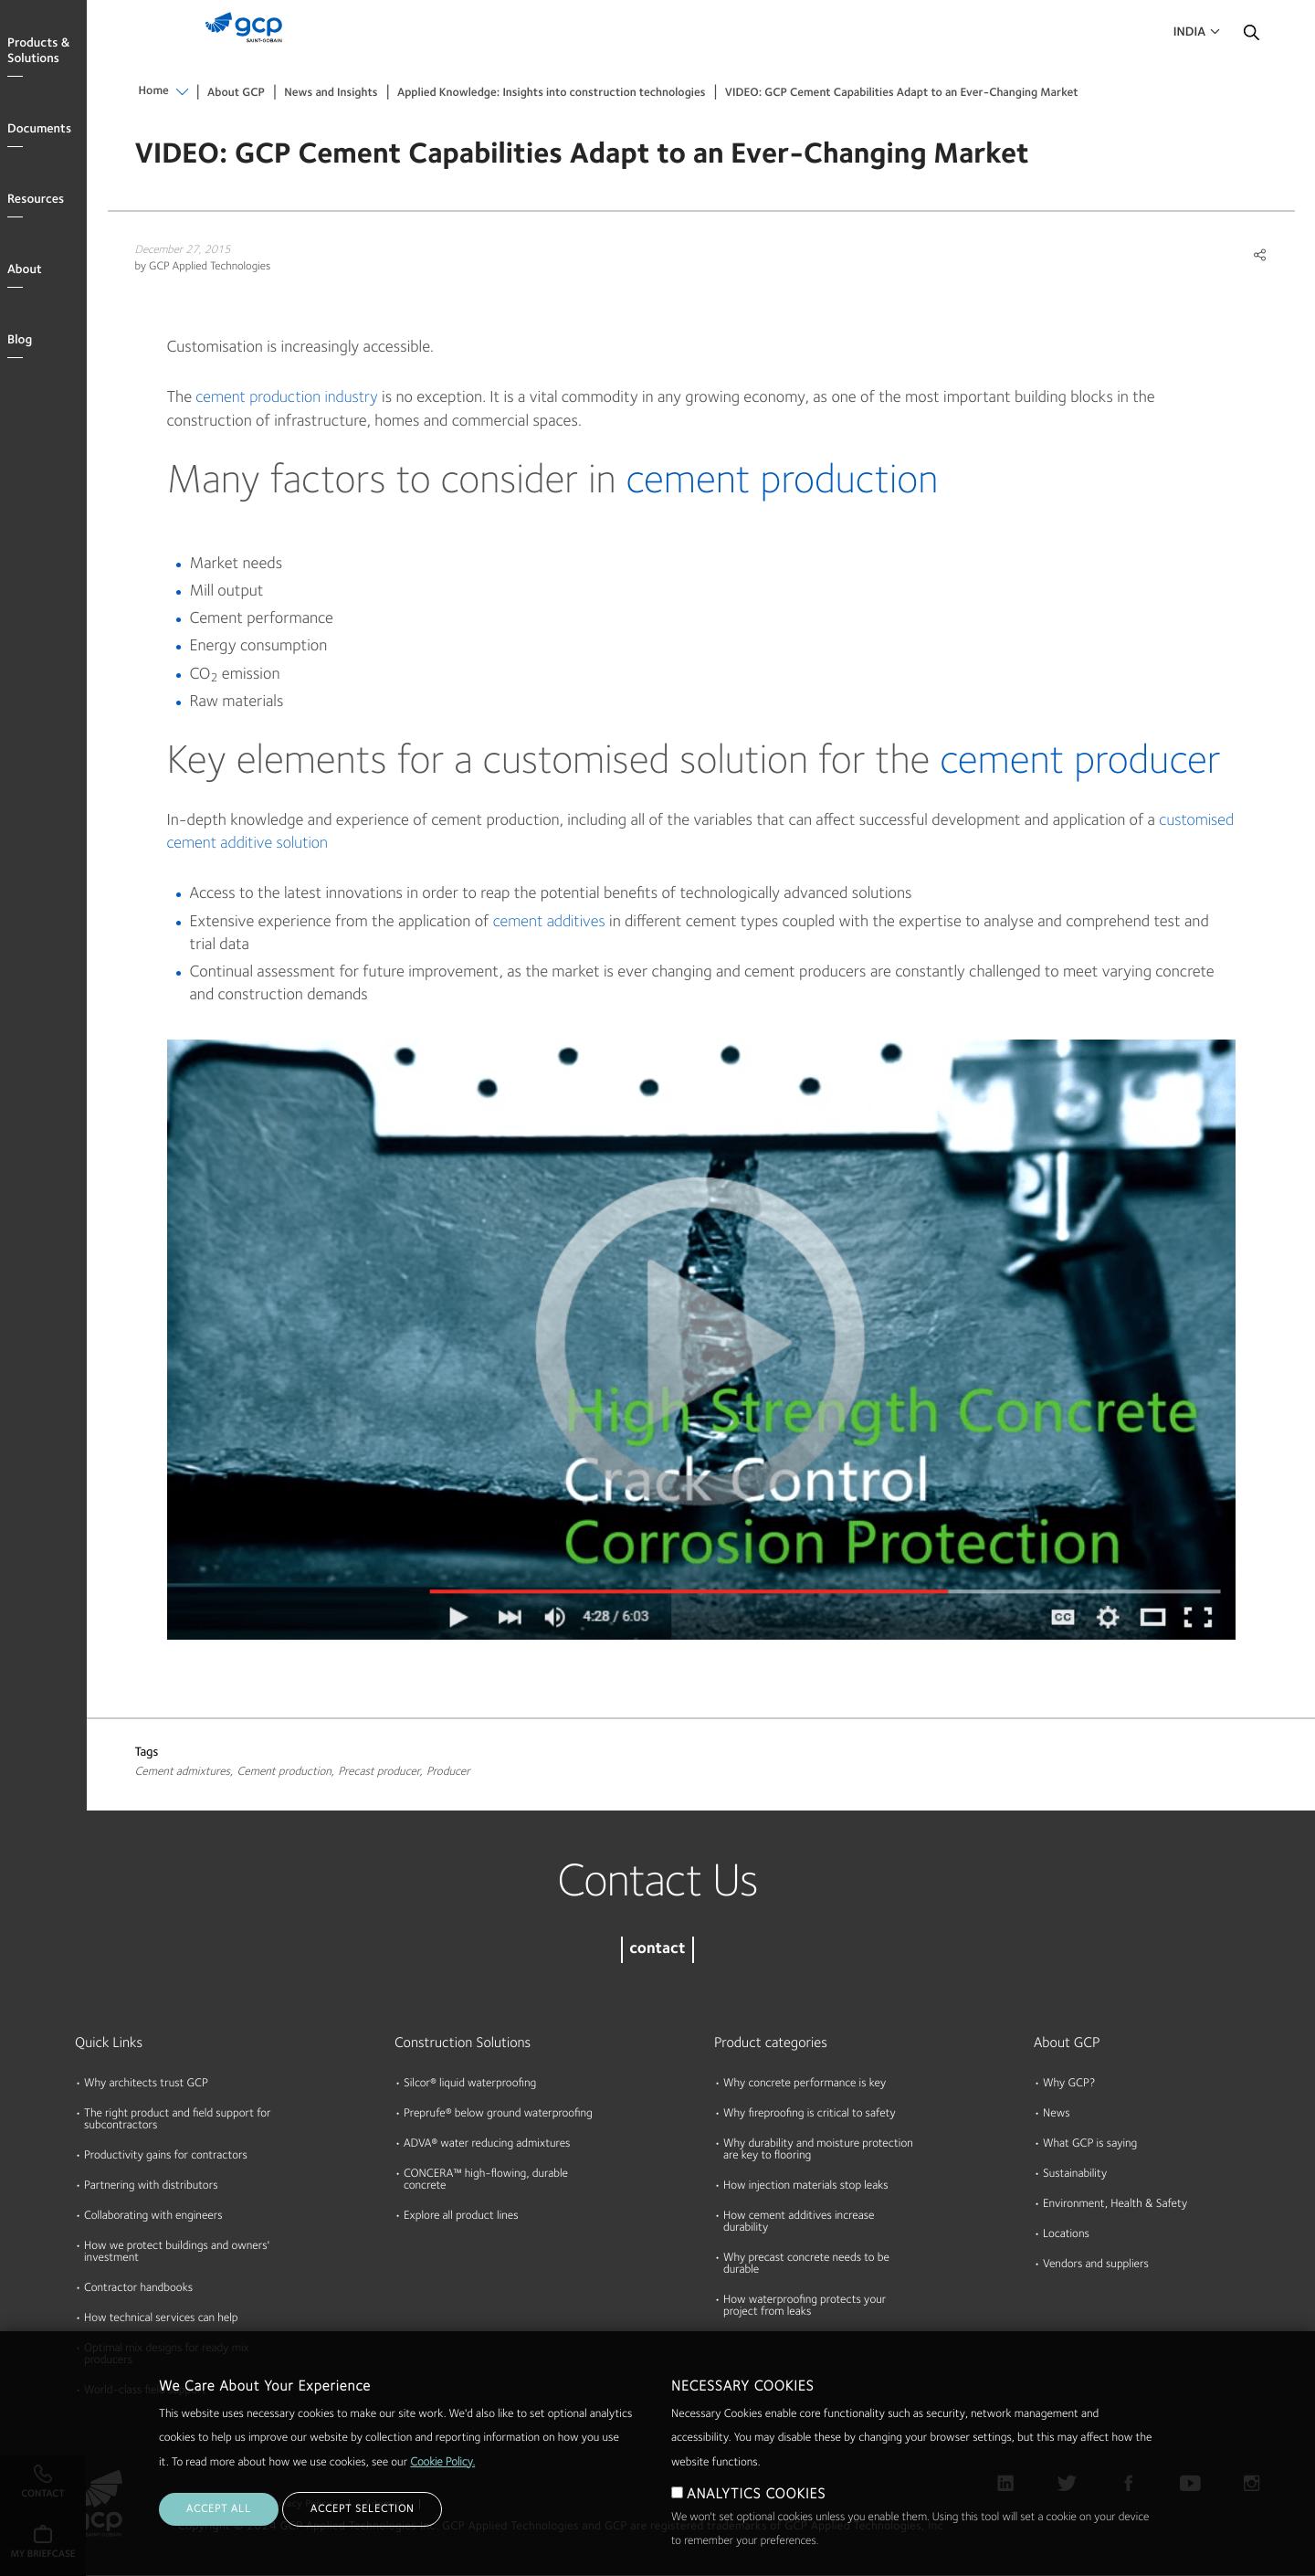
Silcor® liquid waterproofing (470, 2084)
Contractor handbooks (138, 2289)
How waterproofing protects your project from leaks (804, 2306)
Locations (1066, 2235)
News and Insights (330, 94)
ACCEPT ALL (218, 2509)
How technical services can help (161, 2319)
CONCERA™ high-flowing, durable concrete (486, 2180)
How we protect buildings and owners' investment (176, 2253)
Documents (39, 129)
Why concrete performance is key (804, 2084)
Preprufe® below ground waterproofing (498, 2114)
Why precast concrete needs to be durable (806, 2264)
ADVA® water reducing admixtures (487, 2144)
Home (154, 92)
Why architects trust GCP (146, 2084)
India (1189, 32)
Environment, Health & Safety (1115, 2205)
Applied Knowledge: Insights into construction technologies (551, 94)
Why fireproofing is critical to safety (809, 2114)
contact (657, 1950)
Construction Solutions (462, 2043)
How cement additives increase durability (799, 2222)
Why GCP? (1069, 2084)
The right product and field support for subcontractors (177, 2120)
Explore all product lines (461, 2216)
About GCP (236, 94)
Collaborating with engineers (153, 2216)
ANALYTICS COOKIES (756, 2494)
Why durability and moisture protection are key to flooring (818, 2150)
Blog (19, 340)
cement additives (549, 922)
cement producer (1080, 762)
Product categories (770, 2043)
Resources (35, 200)
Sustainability (1075, 2174)
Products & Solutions (38, 51)
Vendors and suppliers (1096, 2265)
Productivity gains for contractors (165, 2156)
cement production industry (286, 398)
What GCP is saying (1090, 2144)
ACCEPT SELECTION (362, 2509)
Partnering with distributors (151, 2186)
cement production (782, 481)
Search (1251, 36)
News (1056, 2114)
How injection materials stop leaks (806, 2186)
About (24, 270)
